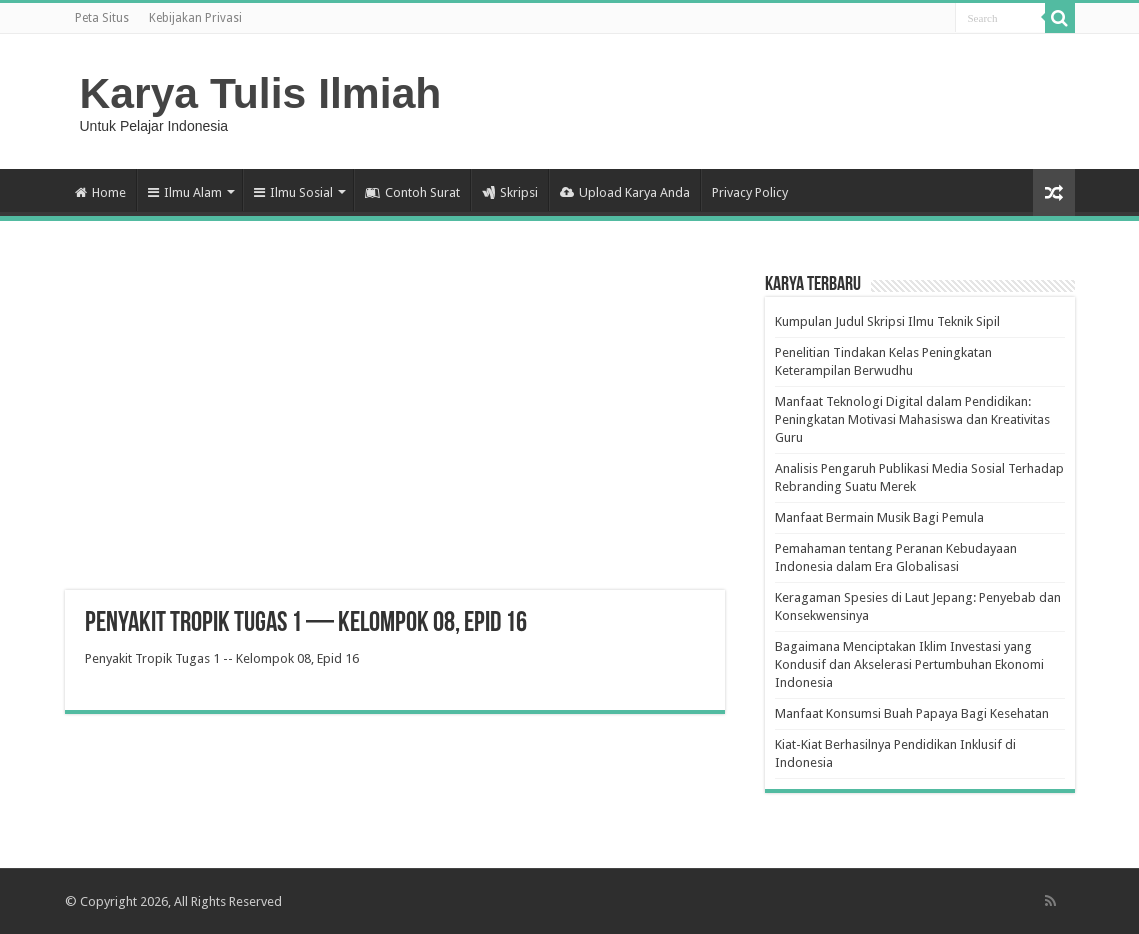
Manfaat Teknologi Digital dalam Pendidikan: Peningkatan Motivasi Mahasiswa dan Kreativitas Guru (912, 419)
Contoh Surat (412, 192)
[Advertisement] (395, 430)
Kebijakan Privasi (195, 18)
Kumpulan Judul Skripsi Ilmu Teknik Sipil (887, 321)
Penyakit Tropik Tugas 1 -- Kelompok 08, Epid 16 (222, 658)
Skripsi (510, 192)
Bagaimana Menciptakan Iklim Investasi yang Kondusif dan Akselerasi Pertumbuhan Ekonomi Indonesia (909, 664)
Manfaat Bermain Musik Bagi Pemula (879, 517)
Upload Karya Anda (625, 192)
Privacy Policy (750, 192)
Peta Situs (102, 18)
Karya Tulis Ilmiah (261, 93)
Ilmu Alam (185, 192)
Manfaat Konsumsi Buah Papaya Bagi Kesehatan (912, 713)
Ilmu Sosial (293, 192)
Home (100, 192)
